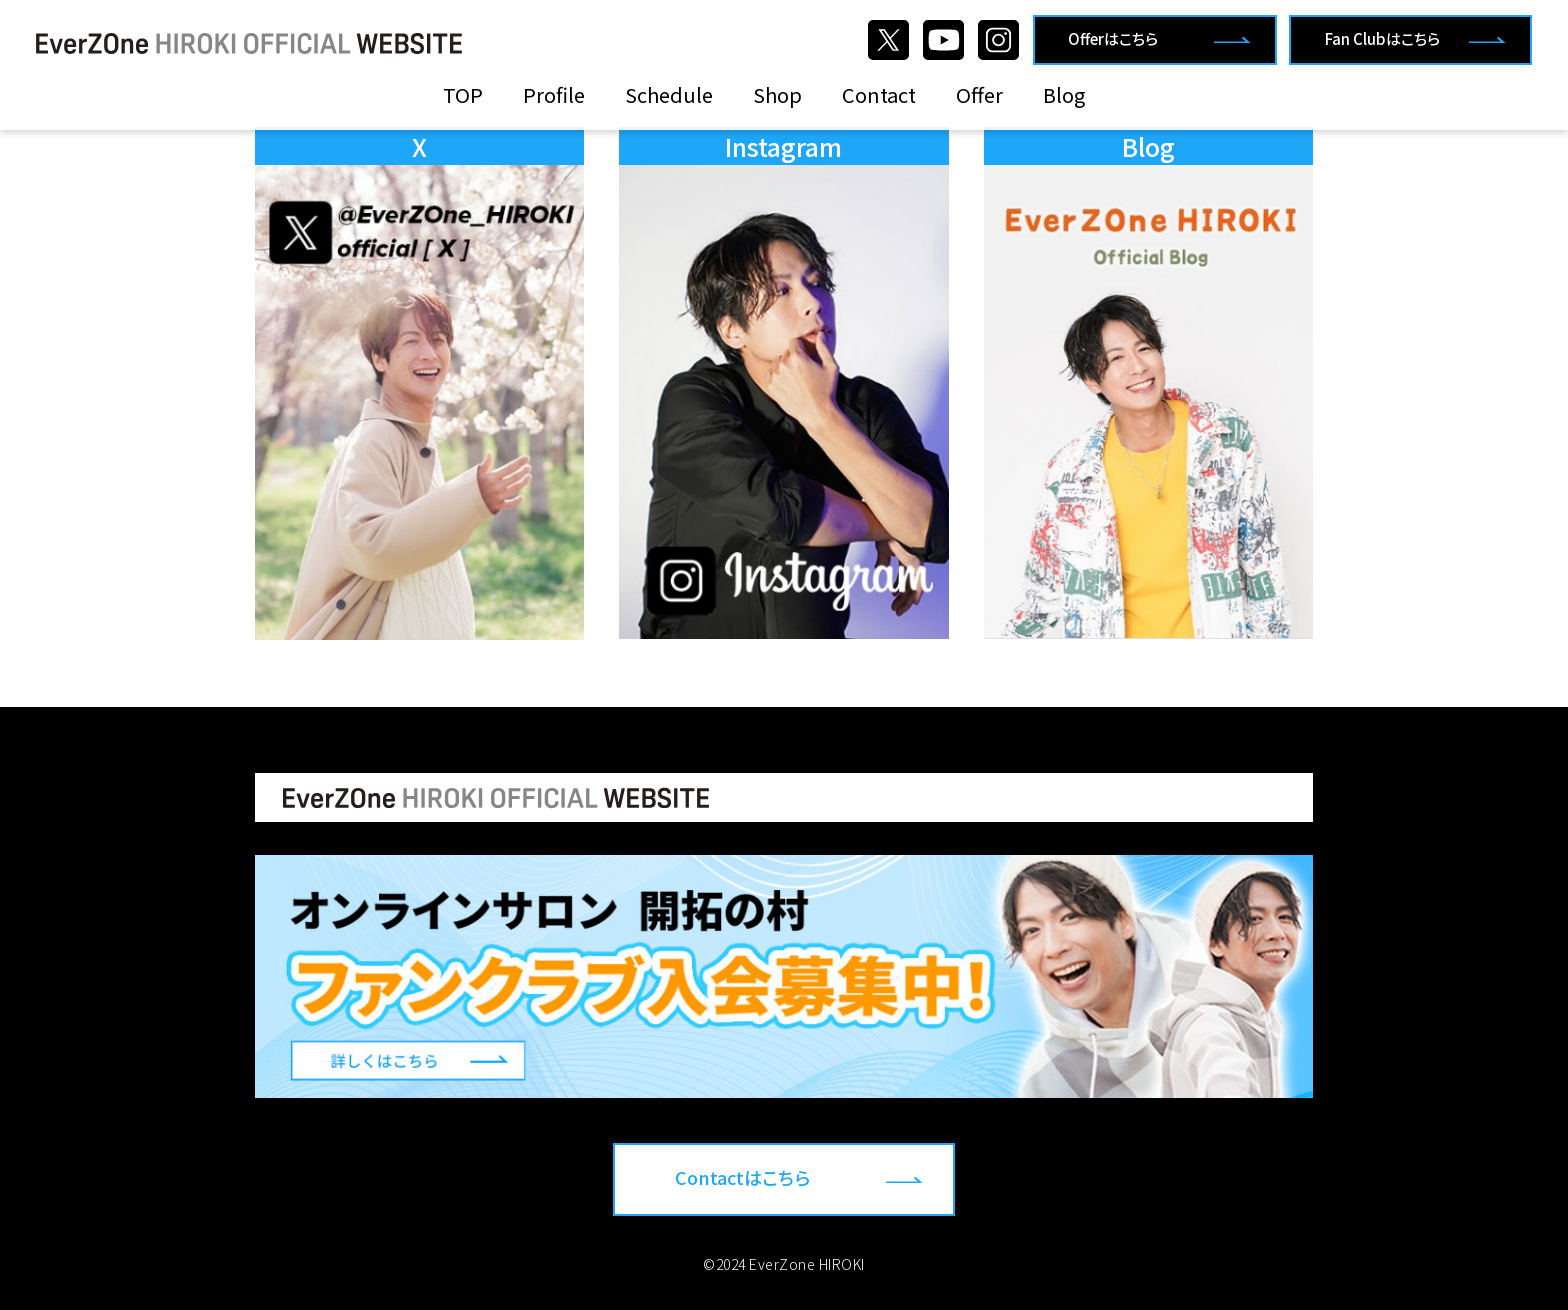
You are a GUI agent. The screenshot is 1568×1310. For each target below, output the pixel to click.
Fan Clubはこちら (1382, 38)
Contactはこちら (742, 1177)
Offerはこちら (1113, 38)
